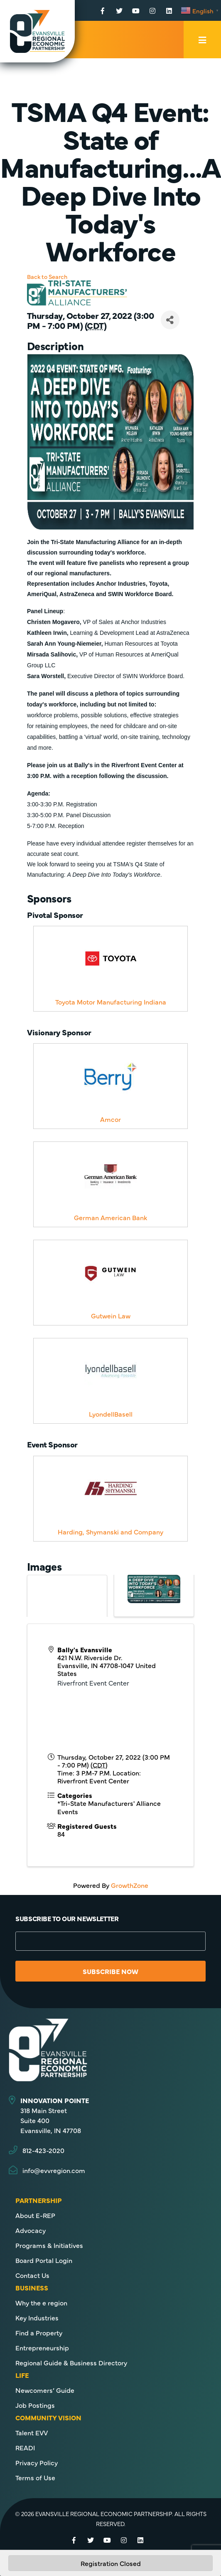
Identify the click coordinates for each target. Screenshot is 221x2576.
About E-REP (35, 2215)
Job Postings (35, 2404)
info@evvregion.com (53, 2170)
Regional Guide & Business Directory (71, 2362)
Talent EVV (31, 2432)
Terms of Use (35, 2477)
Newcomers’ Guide (44, 2389)
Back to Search (47, 276)
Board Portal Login (43, 2260)
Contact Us (32, 2275)
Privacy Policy (36, 2462)
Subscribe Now (110, 1971)
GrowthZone (129, 1885)
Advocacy (30, 2230)
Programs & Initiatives (49, 2245)
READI (25, 2447)
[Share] (170, 320)
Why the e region (41, 2302)
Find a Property (38, 2332)
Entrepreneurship (42, 2347)
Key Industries (37, 2317)
